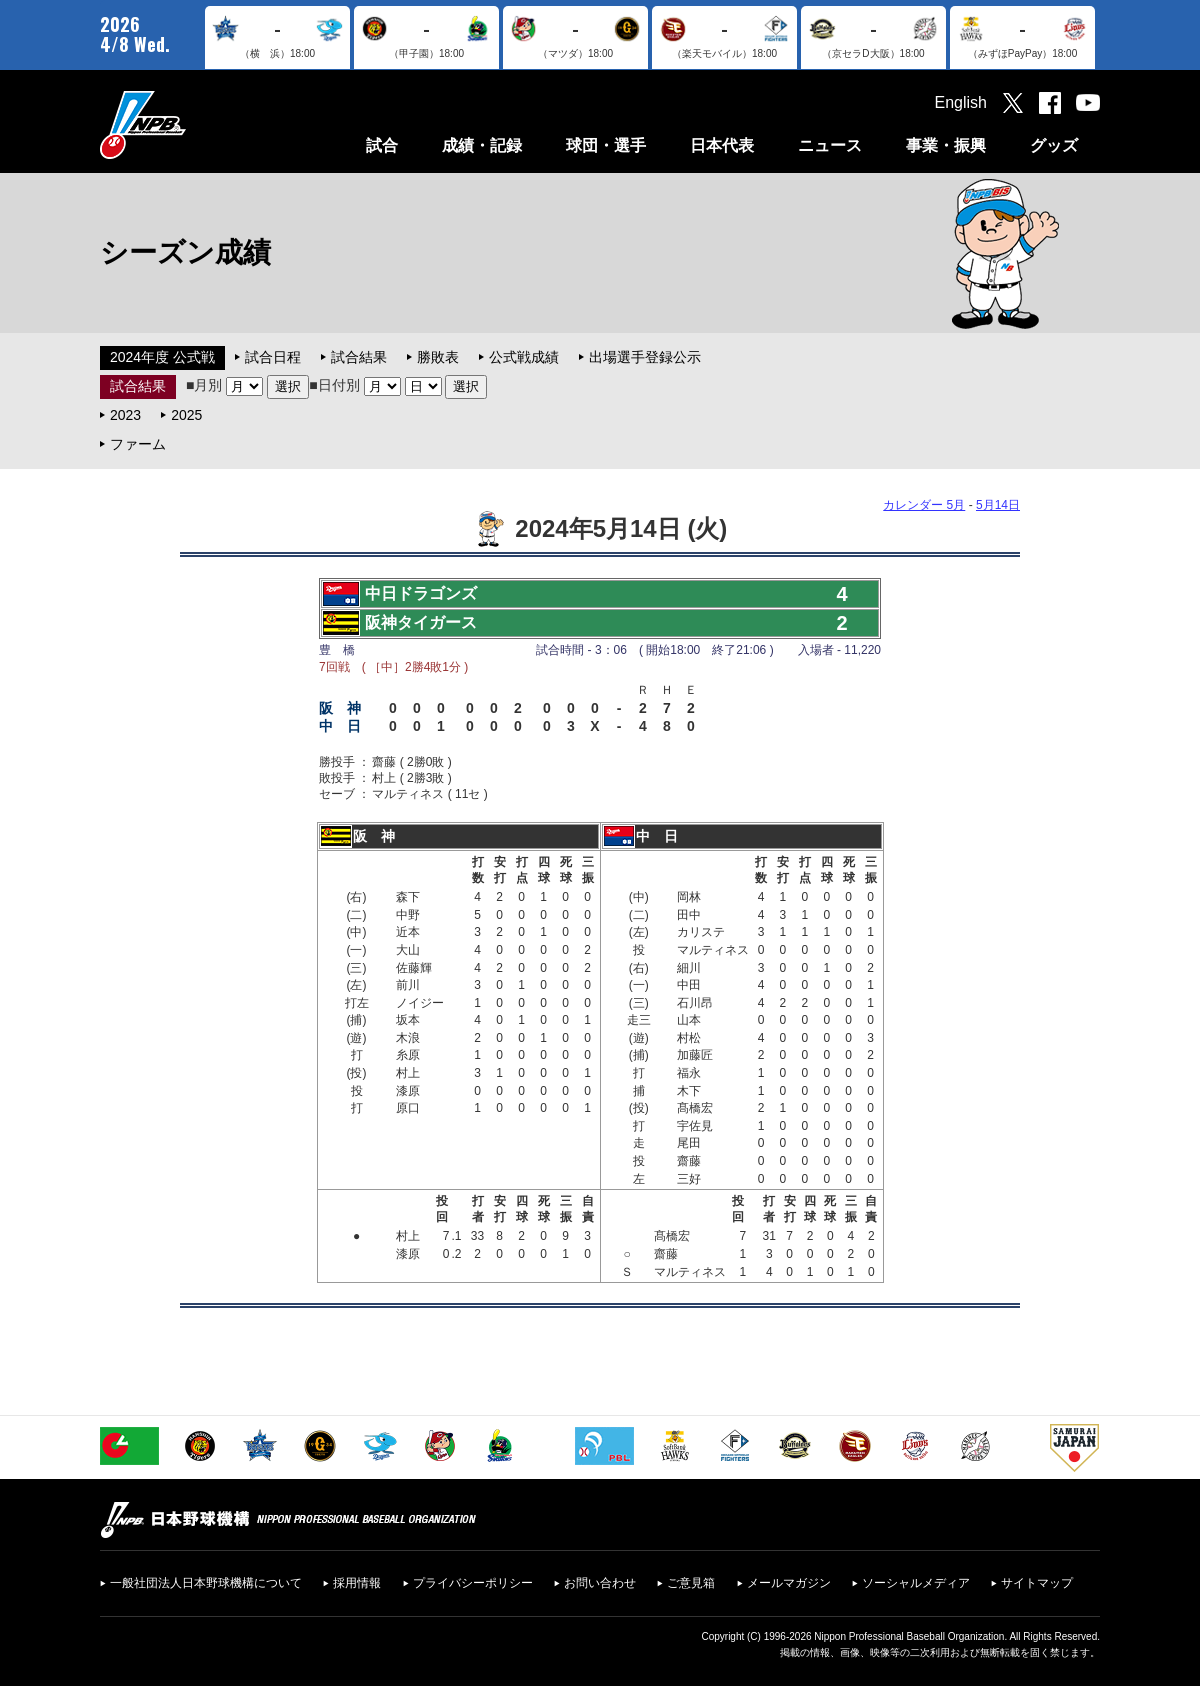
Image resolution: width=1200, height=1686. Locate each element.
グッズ (1054, 145)
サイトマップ (1037, 1583)
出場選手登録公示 (645, 357)
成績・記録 (482, 145)
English (961, 102)
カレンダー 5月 (924, 505)
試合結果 (359, 357)
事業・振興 (946, 145)
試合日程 (273, 357)
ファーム (138, 444)
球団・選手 (606, 145)
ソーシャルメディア (916, 1583)
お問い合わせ (600, 1583)
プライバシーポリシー (473, 1583)
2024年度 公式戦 (162, 357)
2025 (186, 415)
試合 (382, 145)
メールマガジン (789, 1583)
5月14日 (998, 505)
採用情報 (357, 1583)
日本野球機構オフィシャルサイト (193, 124)
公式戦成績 (524, 357)
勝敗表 (438, 357)
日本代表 (722, 145)
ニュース (830, 145)
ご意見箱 (691, 1583)
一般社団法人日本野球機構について (206, 1583)
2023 (125, 415)
